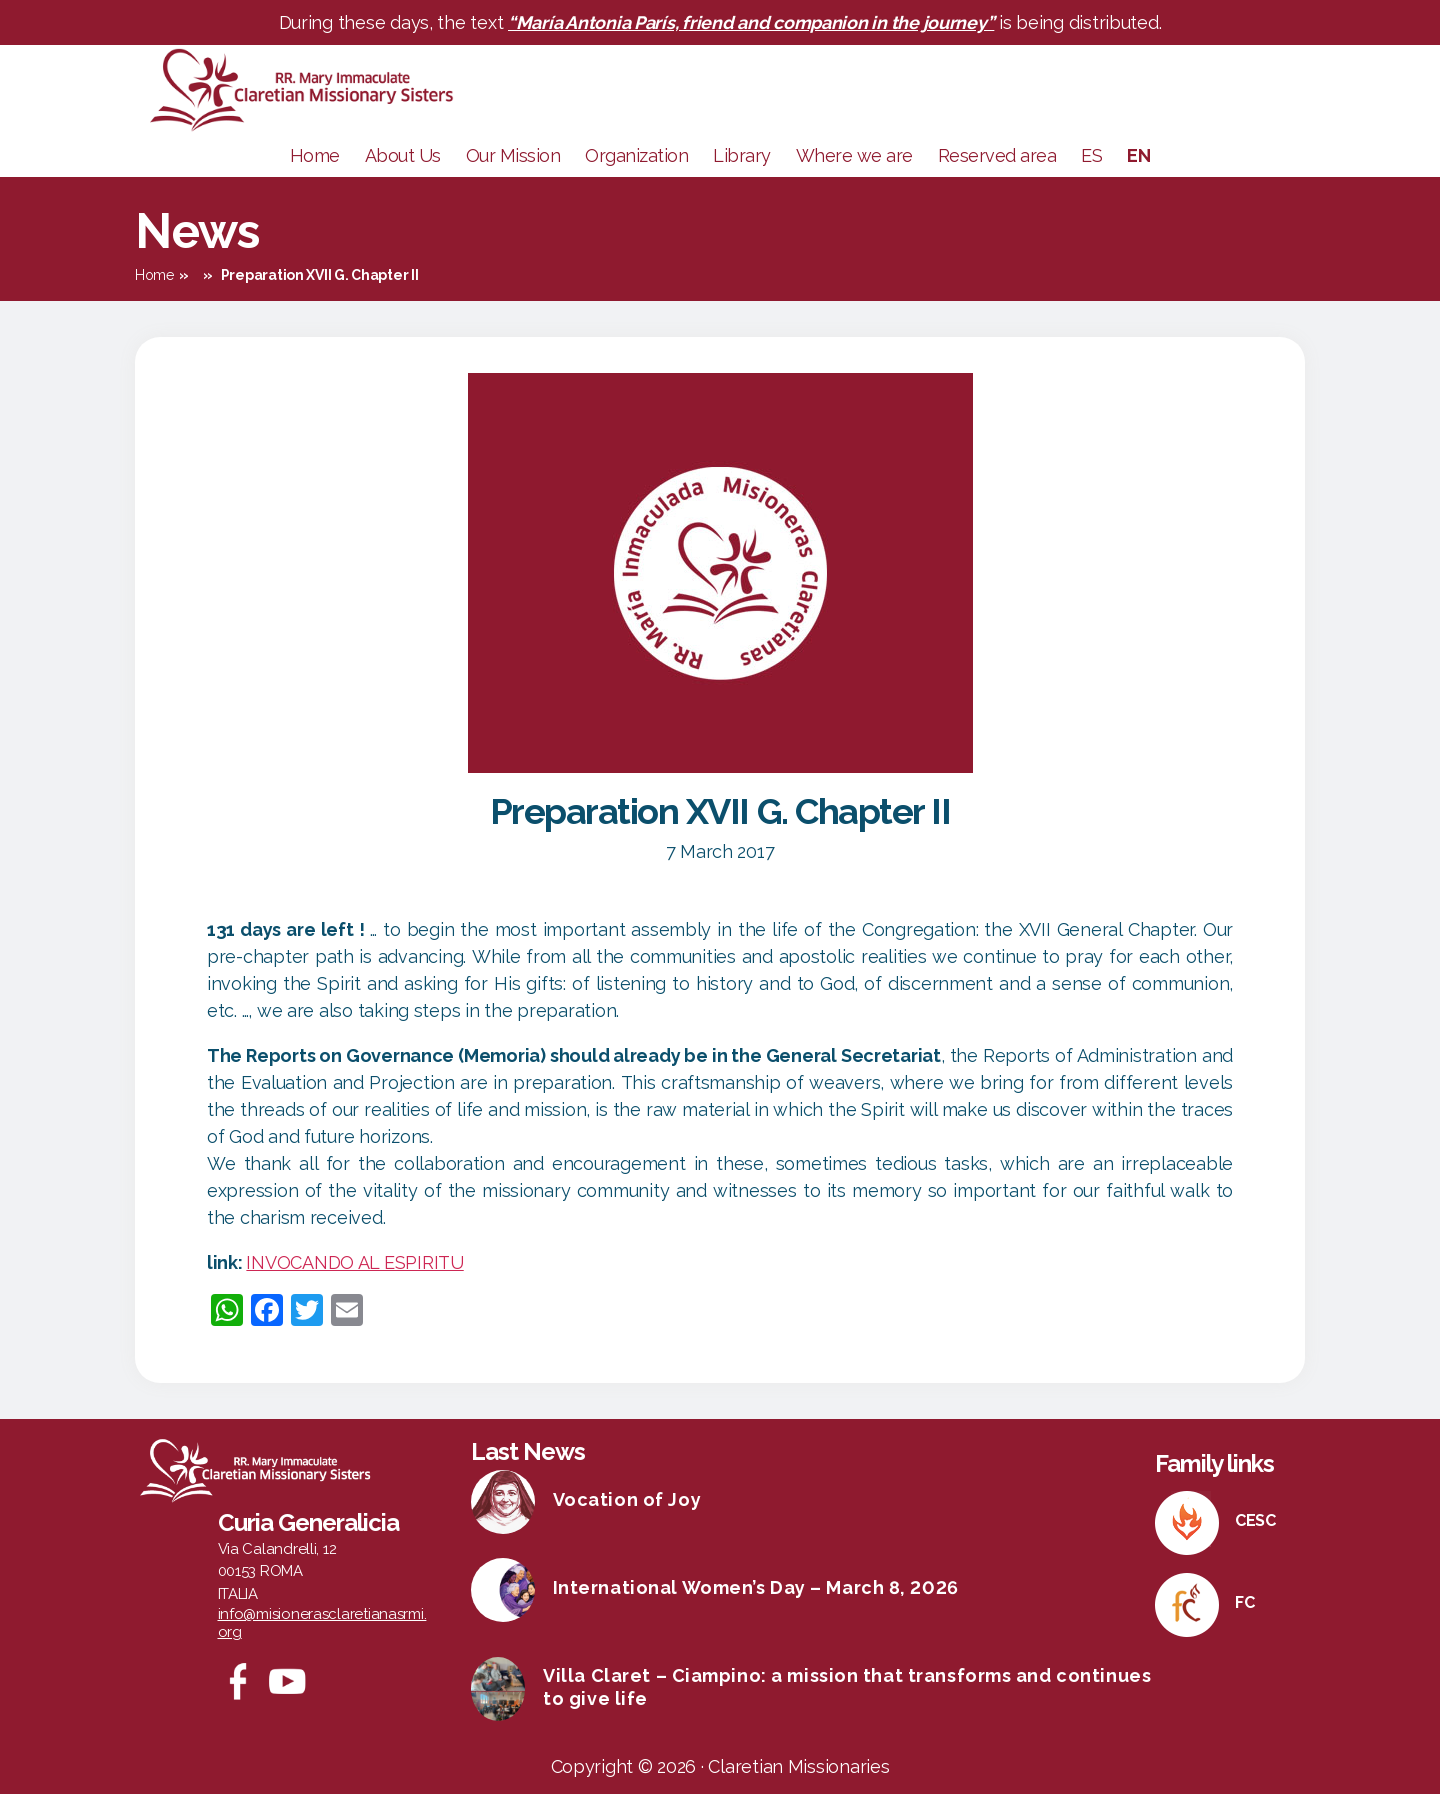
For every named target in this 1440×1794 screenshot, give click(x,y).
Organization (636, 155)
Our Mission (513, 155)
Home (315, 155)
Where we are (854, 155)
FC (1244, 1602)
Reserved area (997, 155)
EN (1138, 155)
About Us (403, 155)
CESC (1255, 1520)
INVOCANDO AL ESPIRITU (354, 1262)
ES (1091, 155)
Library (742, 155)
